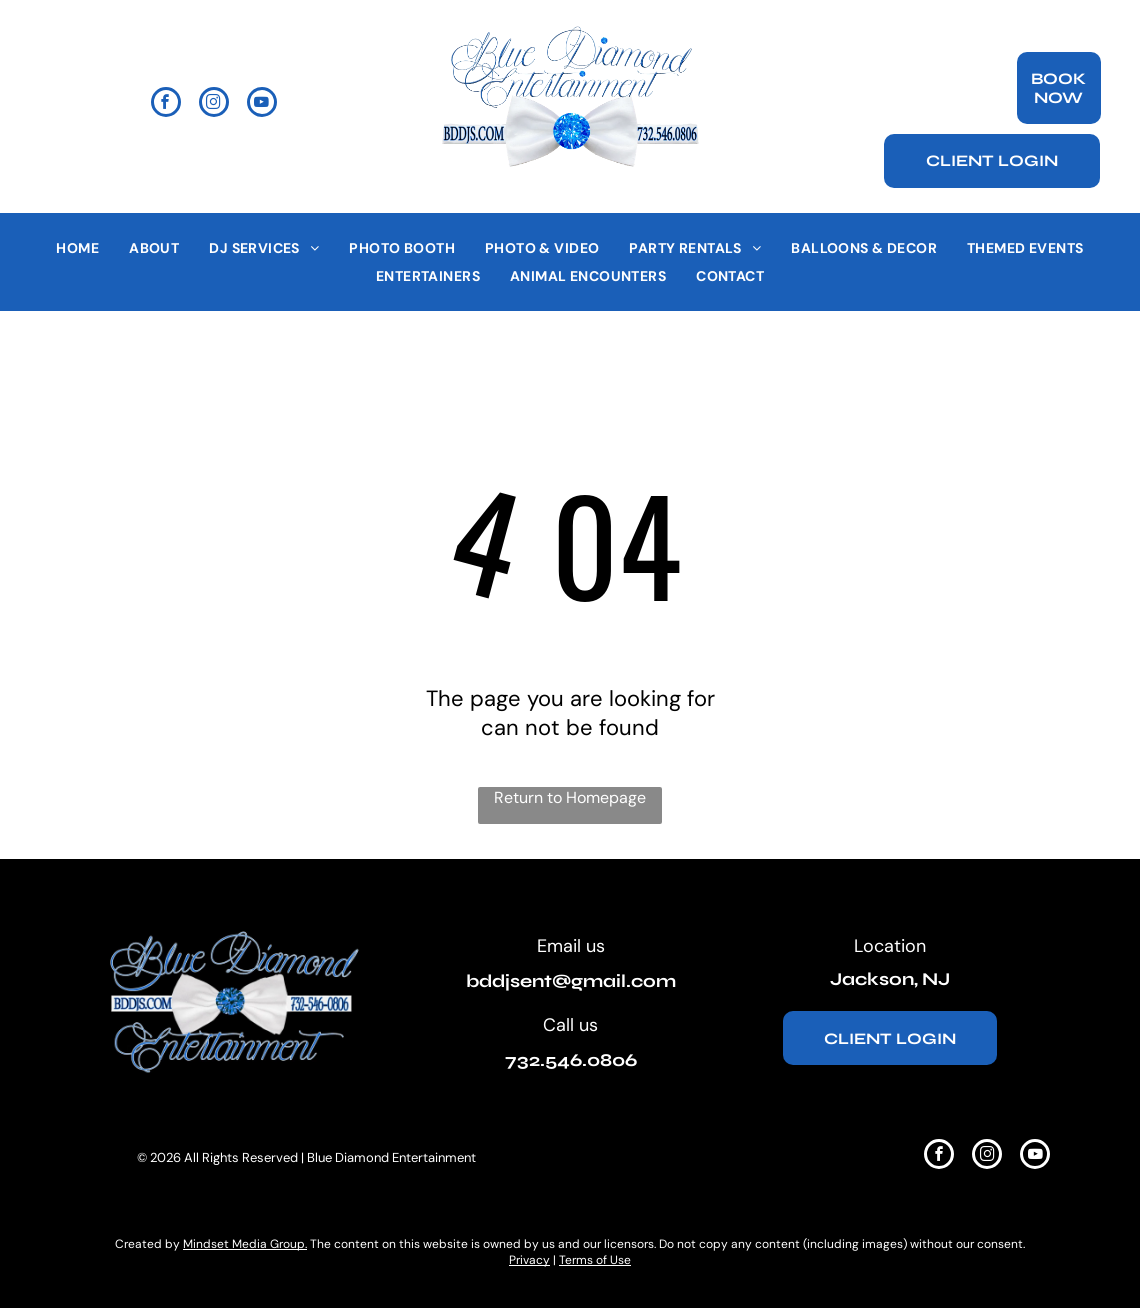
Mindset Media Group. (245, 1244)
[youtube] (262, 104)
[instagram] (214, 104)
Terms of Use (595, 1260)
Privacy (529, 1260)
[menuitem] (77, 249)
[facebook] (166, 104)
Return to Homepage (570, 797)
